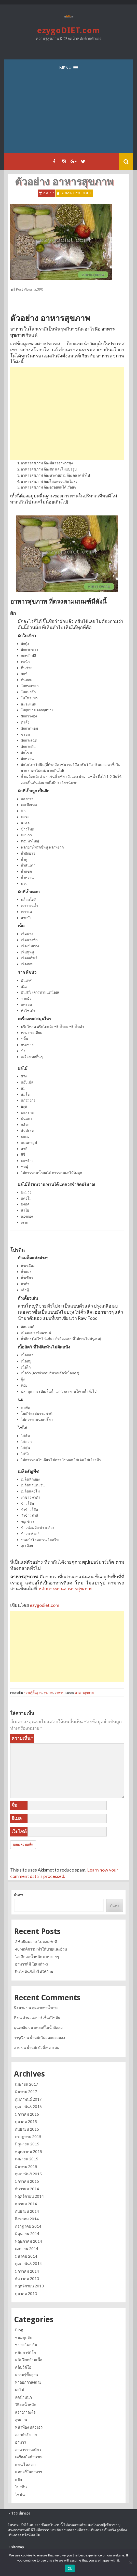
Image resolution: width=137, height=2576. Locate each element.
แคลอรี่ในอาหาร (28, 2472)
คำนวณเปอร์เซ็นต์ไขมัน (41, 2017)
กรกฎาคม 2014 (28, 2226)
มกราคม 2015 (27, 2181)
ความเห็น (22, 1738)
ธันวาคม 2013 (27, 2278)
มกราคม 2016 (27, 2114)
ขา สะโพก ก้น (26, 2345)
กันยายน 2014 (27, 2211)
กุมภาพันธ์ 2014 (28, 2263)
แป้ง (18, 2479)
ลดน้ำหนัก (23, 2397)
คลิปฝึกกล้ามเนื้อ (28, 2360)
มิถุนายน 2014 (27, 2233)
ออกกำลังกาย (26, 2434)
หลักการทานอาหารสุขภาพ (65, 1588)
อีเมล (16, 1818)
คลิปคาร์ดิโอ (25, 2352)
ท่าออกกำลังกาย (28, 2382)
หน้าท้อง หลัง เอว (29, 2427)
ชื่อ (14, 1805)
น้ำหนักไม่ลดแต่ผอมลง (47, 2037)
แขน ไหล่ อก (25, 2464)
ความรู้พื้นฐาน (32, 1692)
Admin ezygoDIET (76, 193)
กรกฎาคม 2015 (28, 2136)
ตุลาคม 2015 (26, 2121)
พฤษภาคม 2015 (28, 2151)
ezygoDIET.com (68, 30)
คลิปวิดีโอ (23, 2367)
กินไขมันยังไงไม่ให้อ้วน (34, 1971)
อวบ (17, 2047)
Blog (19, 2330)
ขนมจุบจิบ (23, 2337)
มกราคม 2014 (27, 2271)
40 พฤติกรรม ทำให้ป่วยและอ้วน (41, 1949)
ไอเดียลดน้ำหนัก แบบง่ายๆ (37, 1956)
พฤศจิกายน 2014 (29, 2196)
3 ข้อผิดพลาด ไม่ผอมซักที (36, 1941)
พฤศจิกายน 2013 (29, 2286)
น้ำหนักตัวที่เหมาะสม (43, 2047)
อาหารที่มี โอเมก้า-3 (31, 1964)
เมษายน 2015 (26, 2159)
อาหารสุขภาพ (84, 1692)
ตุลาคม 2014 (26, 2204)
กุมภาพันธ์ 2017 (28, 2099)
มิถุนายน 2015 (27, 2144)
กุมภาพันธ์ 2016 (28, 2106)
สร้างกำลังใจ (25, 2412)
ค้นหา (18, 1895)
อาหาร (58, 1692)
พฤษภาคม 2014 (28, 2241)
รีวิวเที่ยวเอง (20, 2513)
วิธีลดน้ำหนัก (25, 2404)
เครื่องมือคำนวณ (29, 2457)
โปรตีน (21, 2487)
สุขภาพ (48, 1692)
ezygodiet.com (44, 1605)
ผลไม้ (19, 2389)
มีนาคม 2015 (26, 2166)
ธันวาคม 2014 (27, 2189)
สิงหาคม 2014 (27, 2219)
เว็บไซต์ (19, 1831)
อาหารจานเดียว (28, 2449)
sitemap (17, 2546)
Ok (69, 2568)
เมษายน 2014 (26, 2248)
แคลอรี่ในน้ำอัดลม (48, 2027)
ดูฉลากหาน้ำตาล (45, 2007)
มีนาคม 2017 (26, 2091)
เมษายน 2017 (26, 2084)
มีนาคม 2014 (26, 2256)
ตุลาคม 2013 (26, 2293)
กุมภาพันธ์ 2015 (28, 2174)
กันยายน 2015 (27, 2129)
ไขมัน (20, 2494)
